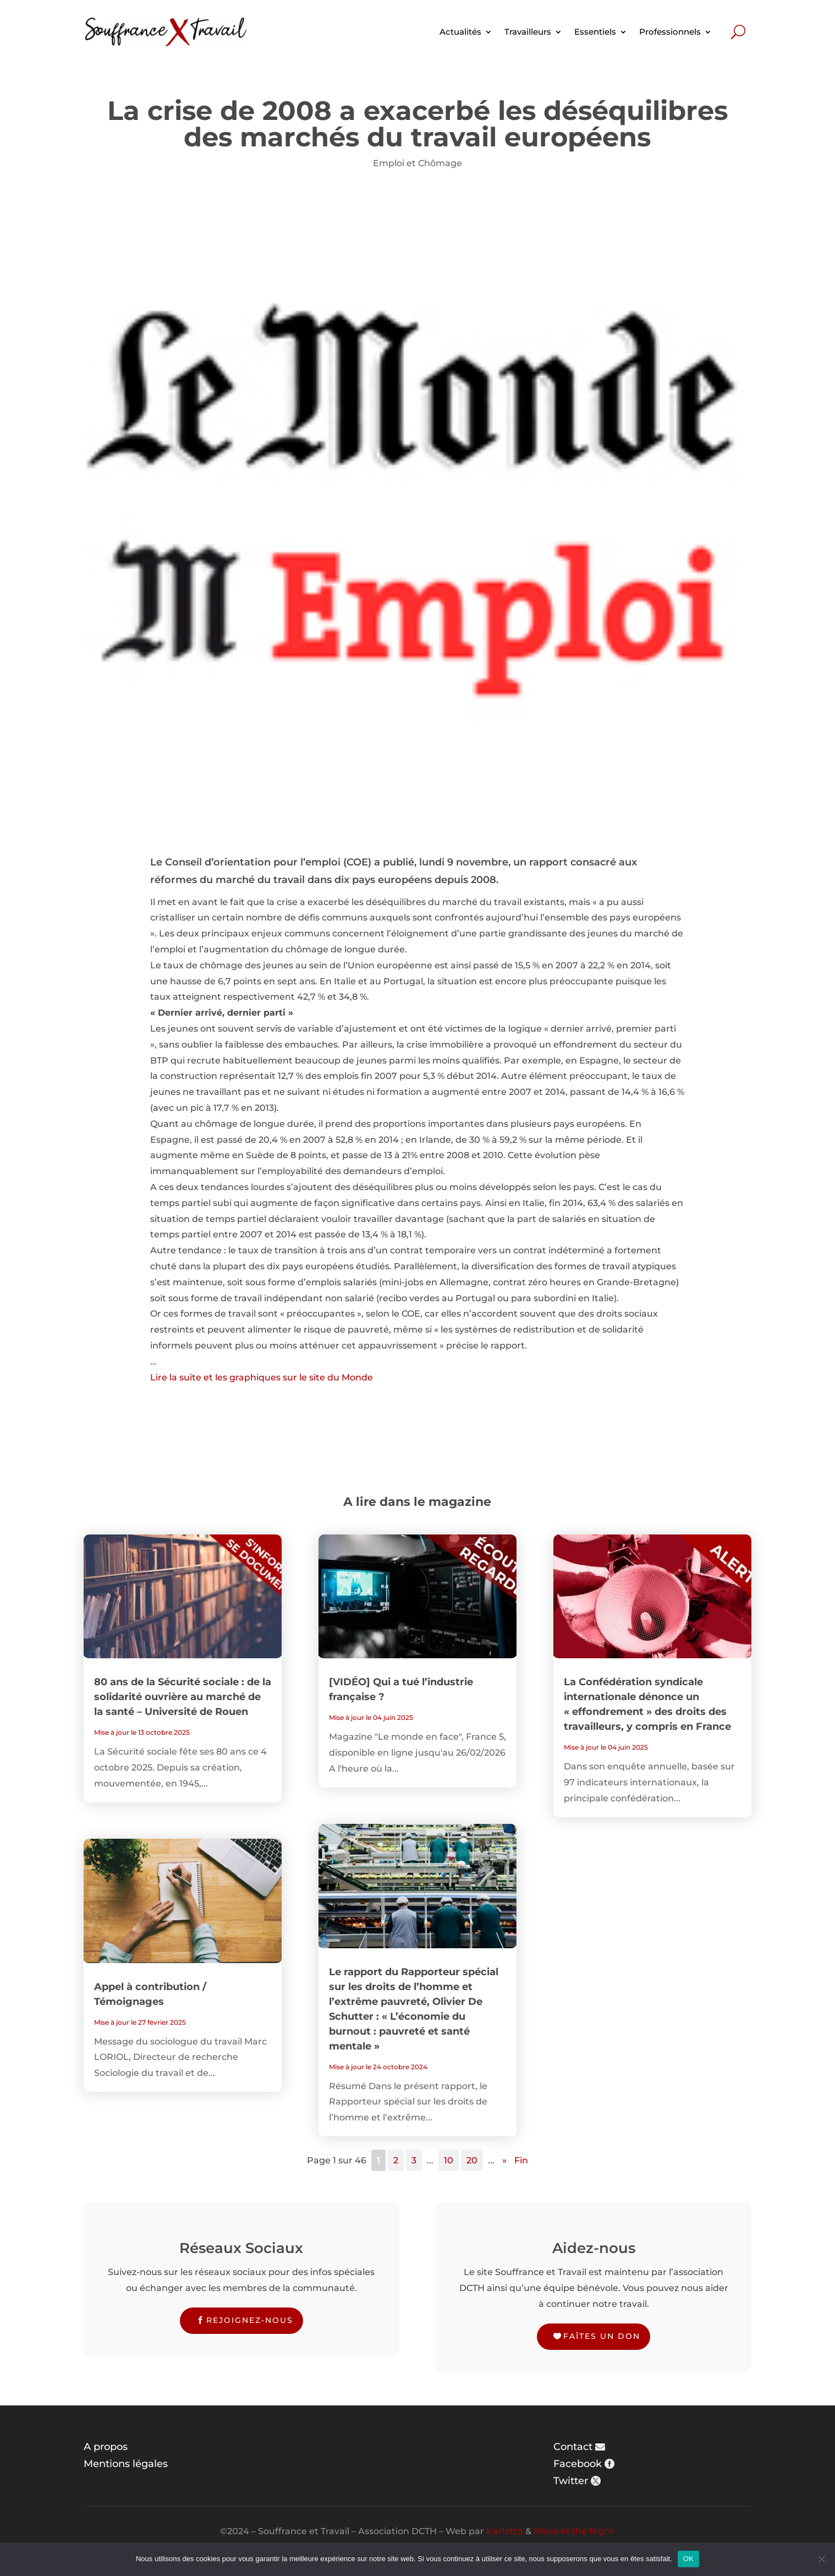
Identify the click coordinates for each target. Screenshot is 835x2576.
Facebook (577, 2464)
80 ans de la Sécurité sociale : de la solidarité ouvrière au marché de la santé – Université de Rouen (182, 1697)
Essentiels (595, 31)
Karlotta (504, 2531)
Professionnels (670, 31)
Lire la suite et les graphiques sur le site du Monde (261, 1377)
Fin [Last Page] (521, 2160)
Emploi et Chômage (417, 163)
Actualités (460, 31)
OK (688, 2559)
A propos (106, 2447)
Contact (572, 2447)
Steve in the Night (574, 2531)
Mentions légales (126, 2464)
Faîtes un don (601, 2336)
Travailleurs (527, 31)
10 (448, 2160)
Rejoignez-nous (249, 2320)
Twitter (570, 2481)
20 (471, 2160)
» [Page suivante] (504, 2160)
